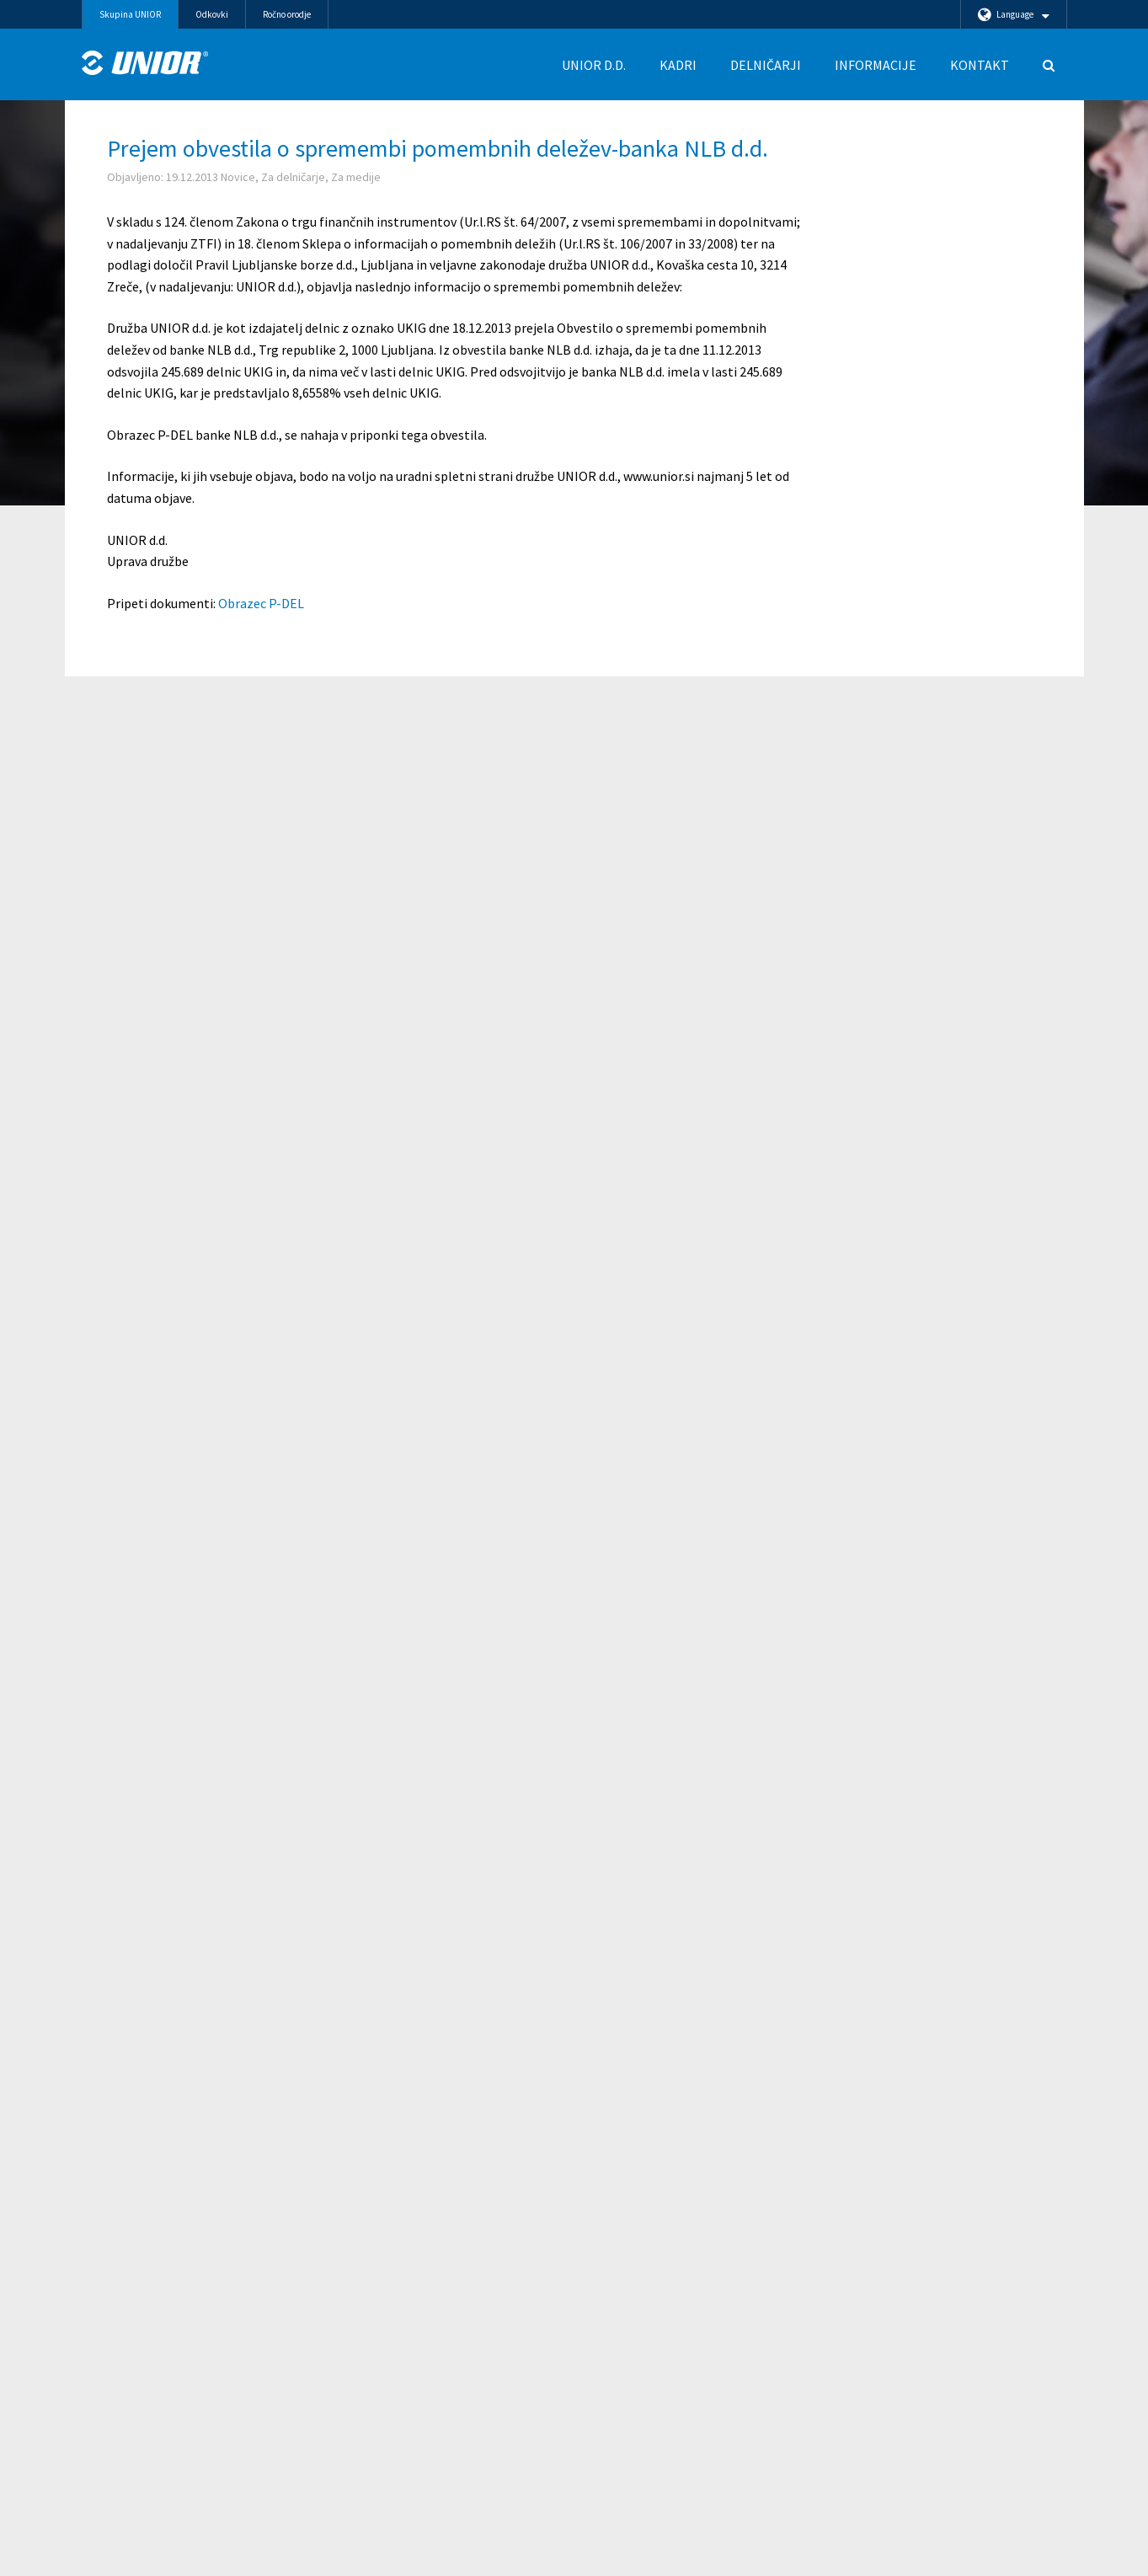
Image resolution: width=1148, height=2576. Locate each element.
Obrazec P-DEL (261, 603)
